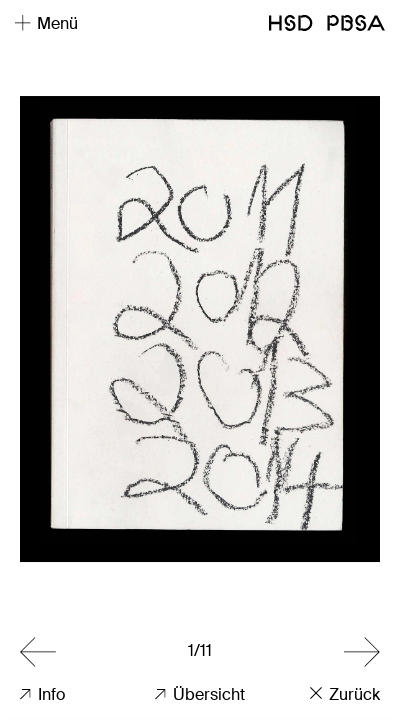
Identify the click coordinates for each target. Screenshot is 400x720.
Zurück (345, 694)
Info (42, 694)
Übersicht (200, 694)
